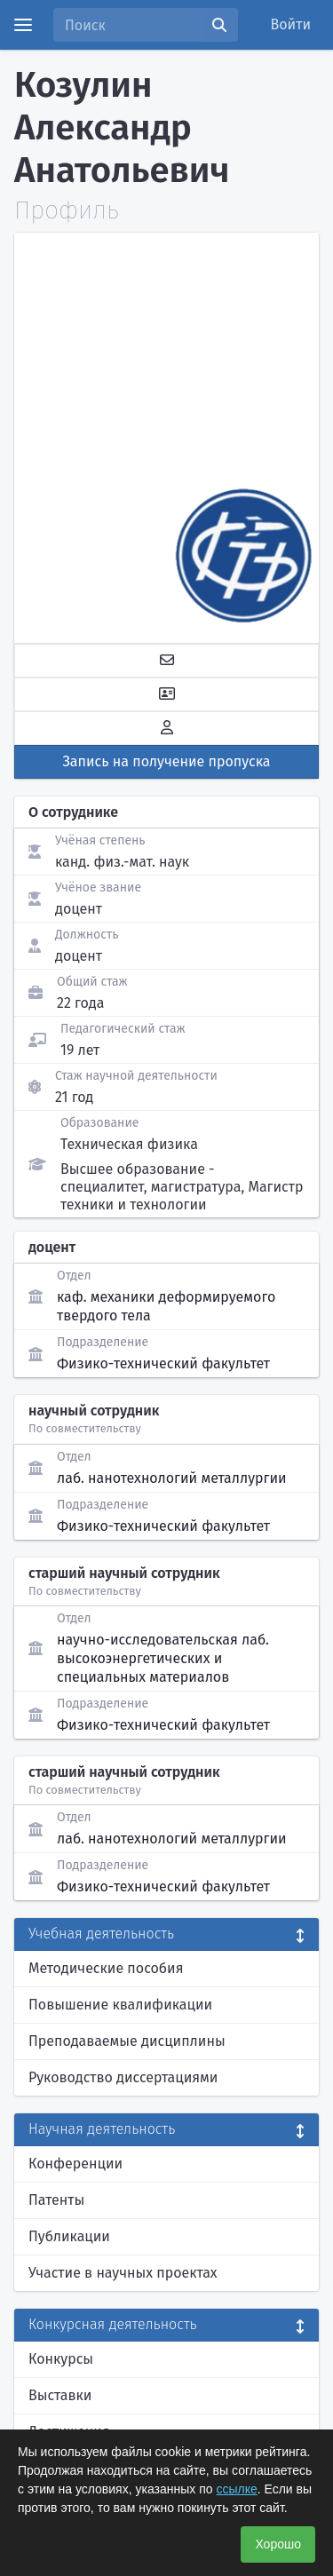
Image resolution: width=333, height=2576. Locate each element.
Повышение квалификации (120, 2004)
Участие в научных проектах (123, 2272)
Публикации (69, 2236)
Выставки (59, 2395)
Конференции (75, 2163)
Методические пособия (106, 1968)
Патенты (56, 2200)
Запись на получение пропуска (167, 761)
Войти (291, 24)
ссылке (236, 2489)
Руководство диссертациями (123, 2077)
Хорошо (278, 2544)
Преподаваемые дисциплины (127, 2041)
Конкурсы (60, 2358)
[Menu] (23, 25)
